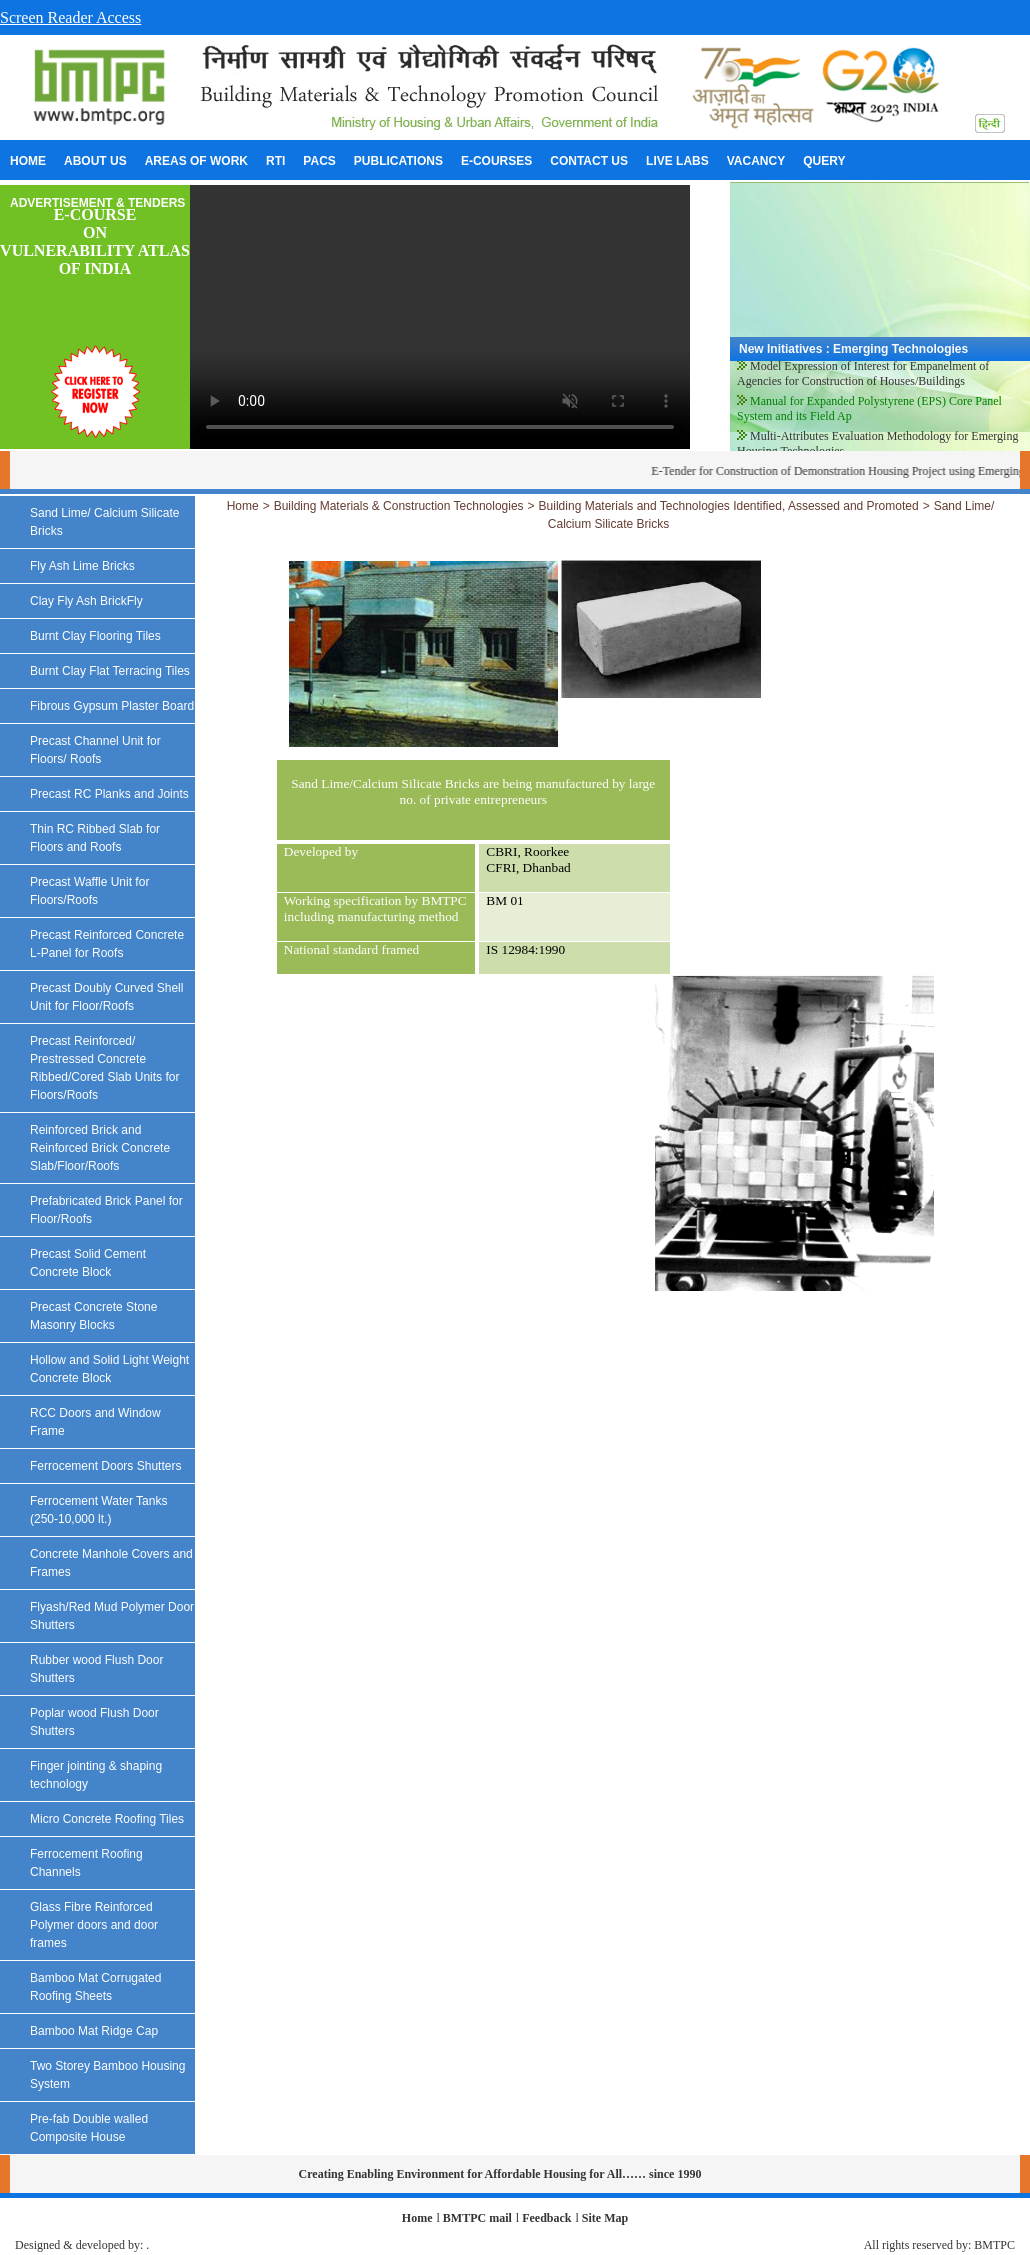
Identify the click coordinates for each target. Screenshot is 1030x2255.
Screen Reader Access (70, 17)
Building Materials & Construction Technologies (399, 506)
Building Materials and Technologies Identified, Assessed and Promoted (729, 506)
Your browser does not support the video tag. (440, 317)
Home (243, 506)
